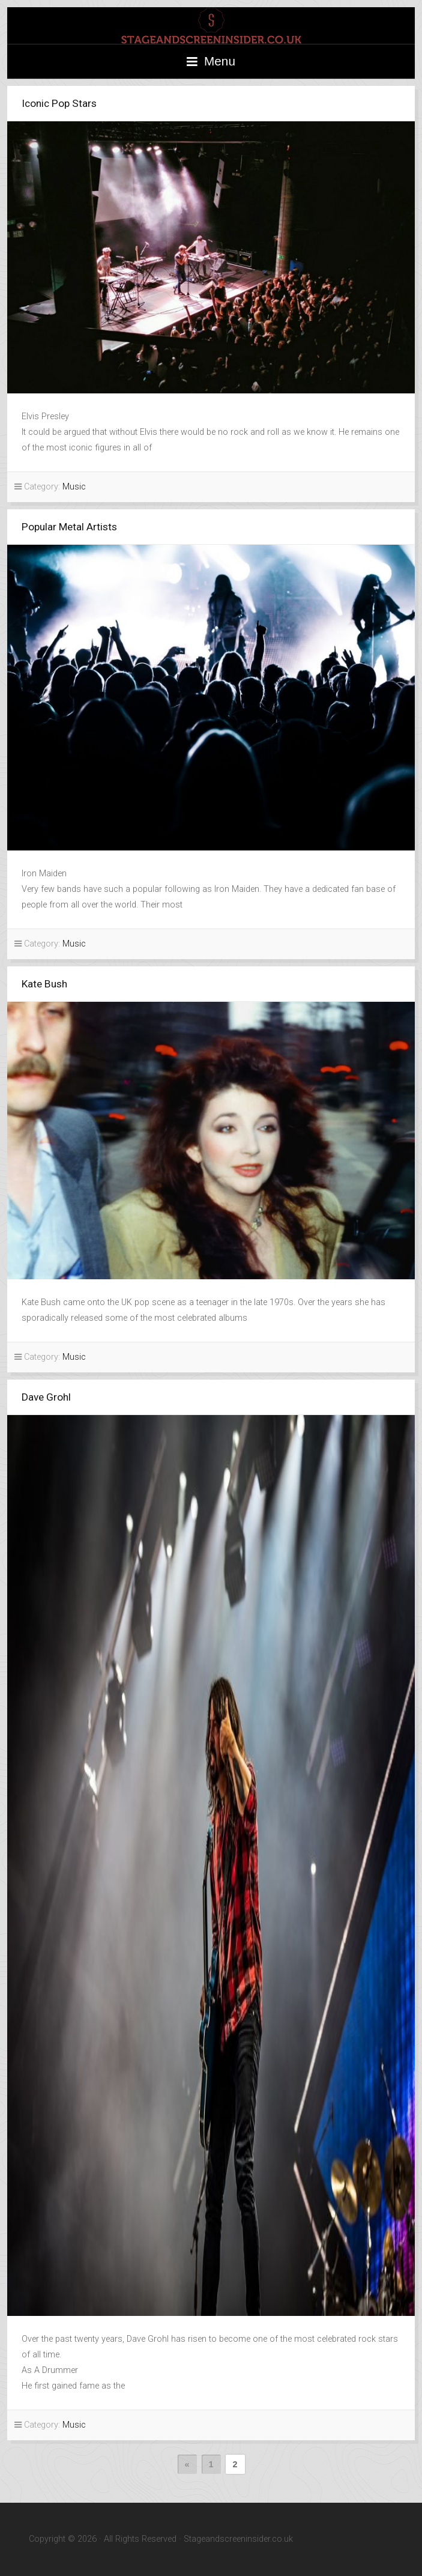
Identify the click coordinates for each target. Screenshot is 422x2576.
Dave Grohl (46, 1397)
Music (74, 487)
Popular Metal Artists (69, 527)
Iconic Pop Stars (59, 103)
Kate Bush (44, 984)
